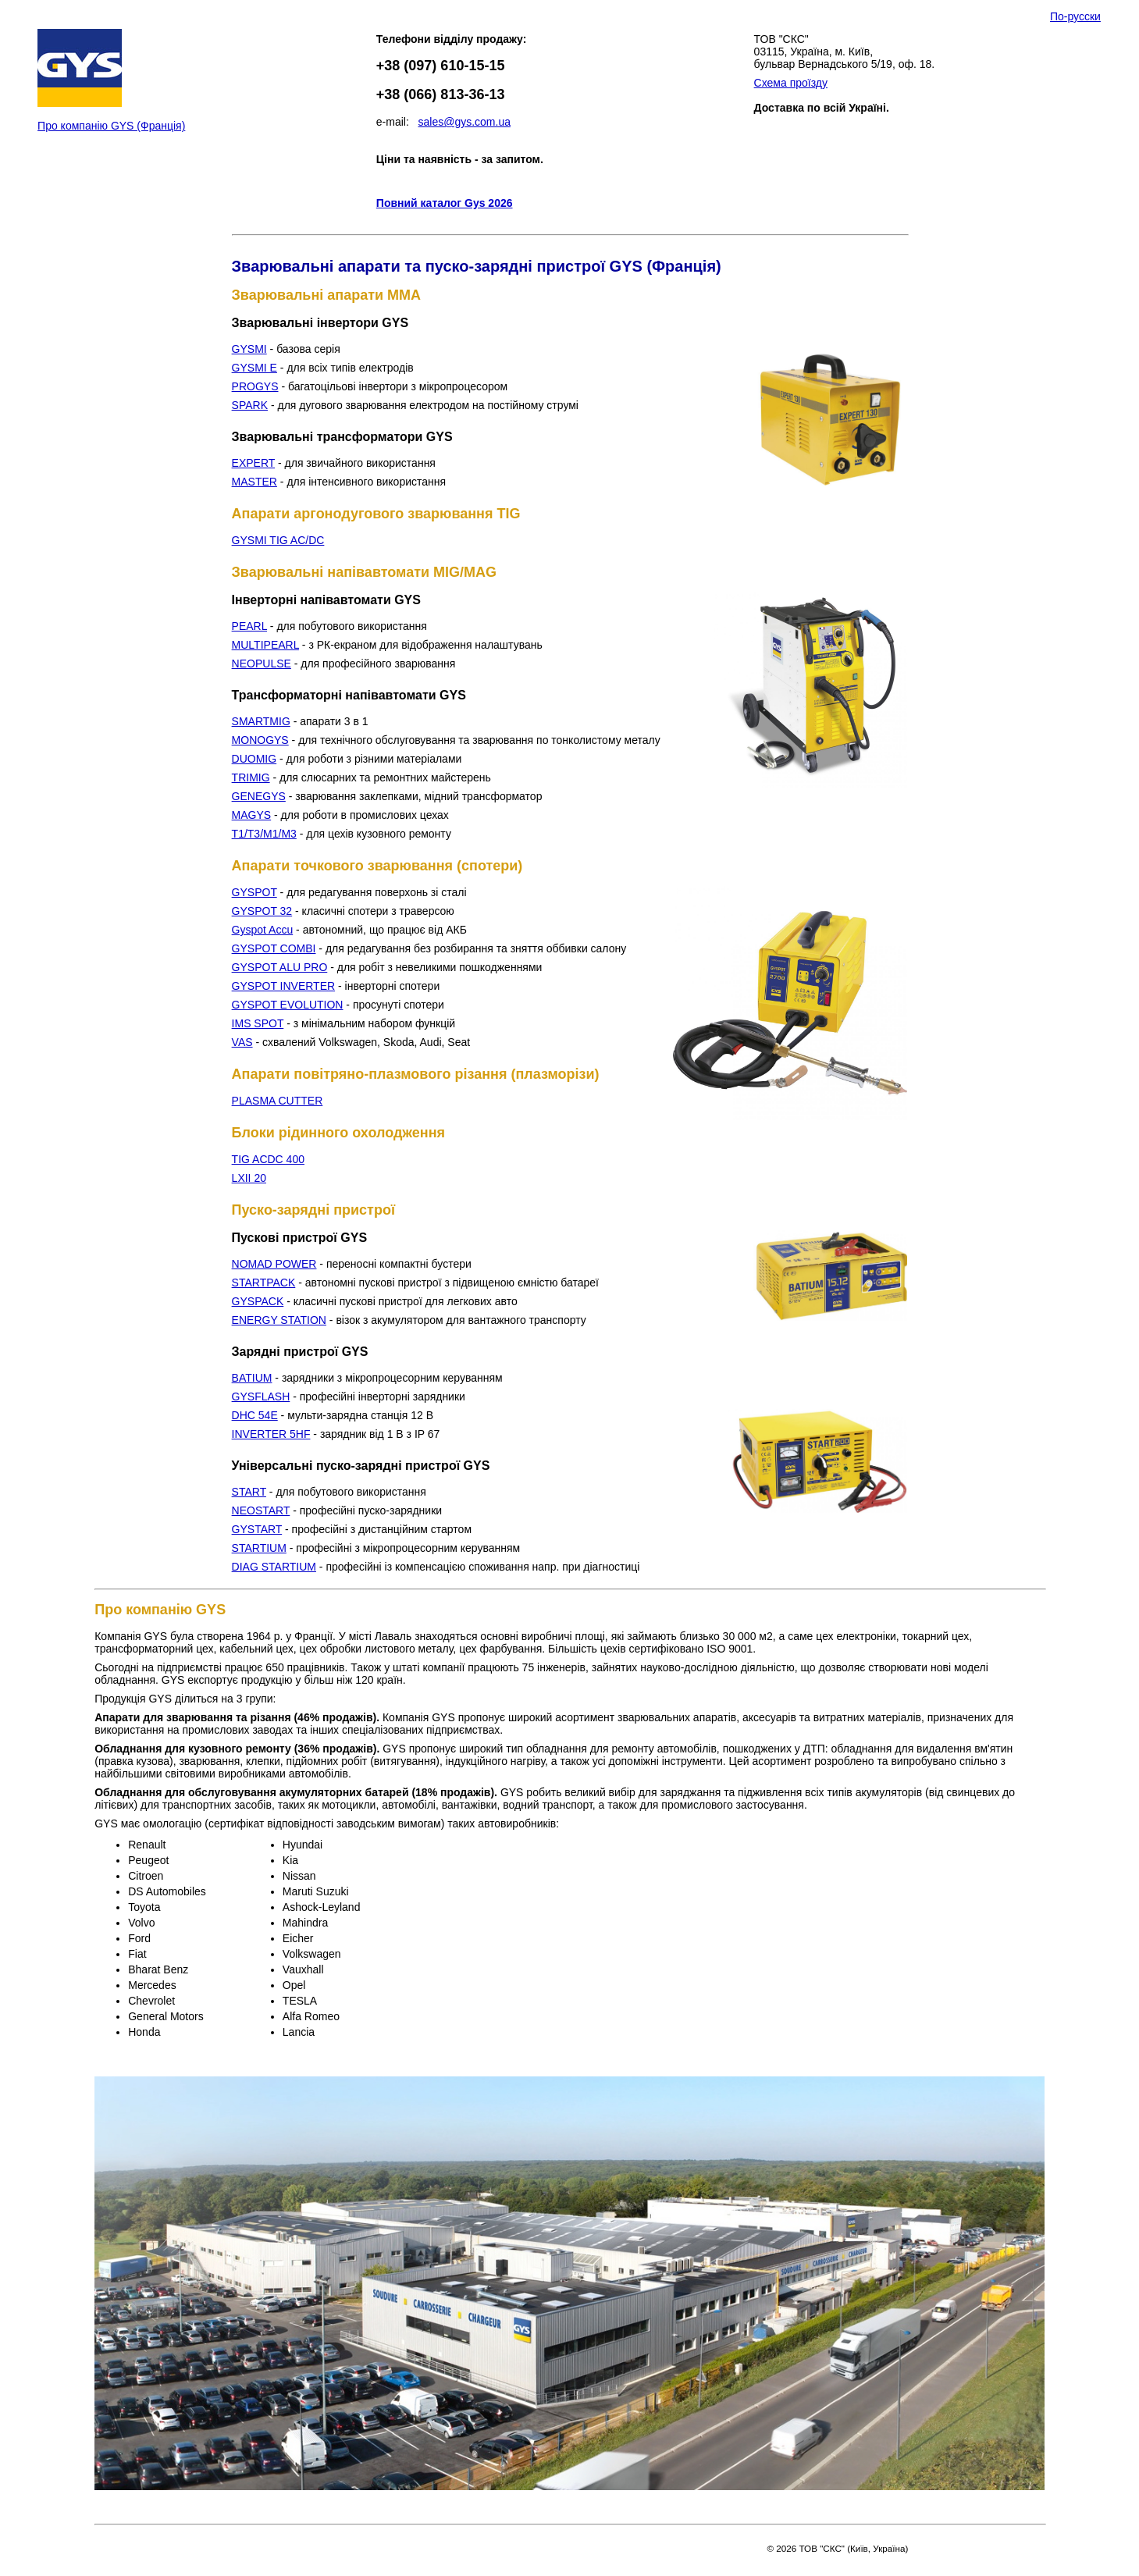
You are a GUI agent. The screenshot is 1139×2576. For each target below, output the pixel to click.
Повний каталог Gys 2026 (444, 203)
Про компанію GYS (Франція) (111, 125)
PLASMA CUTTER (277, 1100)
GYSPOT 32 (262, 911)
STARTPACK (264, 1282)
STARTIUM (259, 1548)
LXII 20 (249, 1178)
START (249, 1491)
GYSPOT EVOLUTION (287, 1004)
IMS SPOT (258, 1023)
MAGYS (252, 815)
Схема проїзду (791, 82)
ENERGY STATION (279, 1320)
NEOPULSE (261, 663)
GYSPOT (254, 892)
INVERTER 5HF (271, 1434)
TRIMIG (251, 777)
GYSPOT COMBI (274, 948)
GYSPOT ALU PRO (280, 967)
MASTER (254, 481)
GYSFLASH (261, 1396)
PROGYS (255, 386)
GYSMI (249, 349)
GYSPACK (258, 1301)
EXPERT (254, 463)
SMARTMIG (261, 721)
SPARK (250, 405)
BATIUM (252, 1378)
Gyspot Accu (263, 929)
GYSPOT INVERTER (284, 986)
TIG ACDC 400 (268, 1159)
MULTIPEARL (265, 645)
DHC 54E (255, 1415)
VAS (242, 1042)
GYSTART (257, 1529)
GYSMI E (254, 367)
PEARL (249, 626)
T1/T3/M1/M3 (264, 833)
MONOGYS (260, 740)
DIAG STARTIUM (274, 1566)
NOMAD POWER (274, 1264)
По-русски (1075, 16)
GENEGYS (259, 796)
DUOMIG (254, 759)
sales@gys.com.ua (464, 122)
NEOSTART (261, 1510)
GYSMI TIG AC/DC (278, 540)
